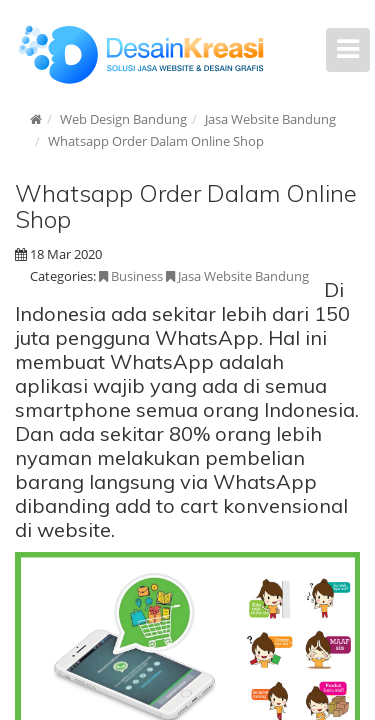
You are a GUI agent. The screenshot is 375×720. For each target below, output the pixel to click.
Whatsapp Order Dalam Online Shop (156, 141)
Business (131, 276)
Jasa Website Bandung (270, 119)
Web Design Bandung (123, 119)
